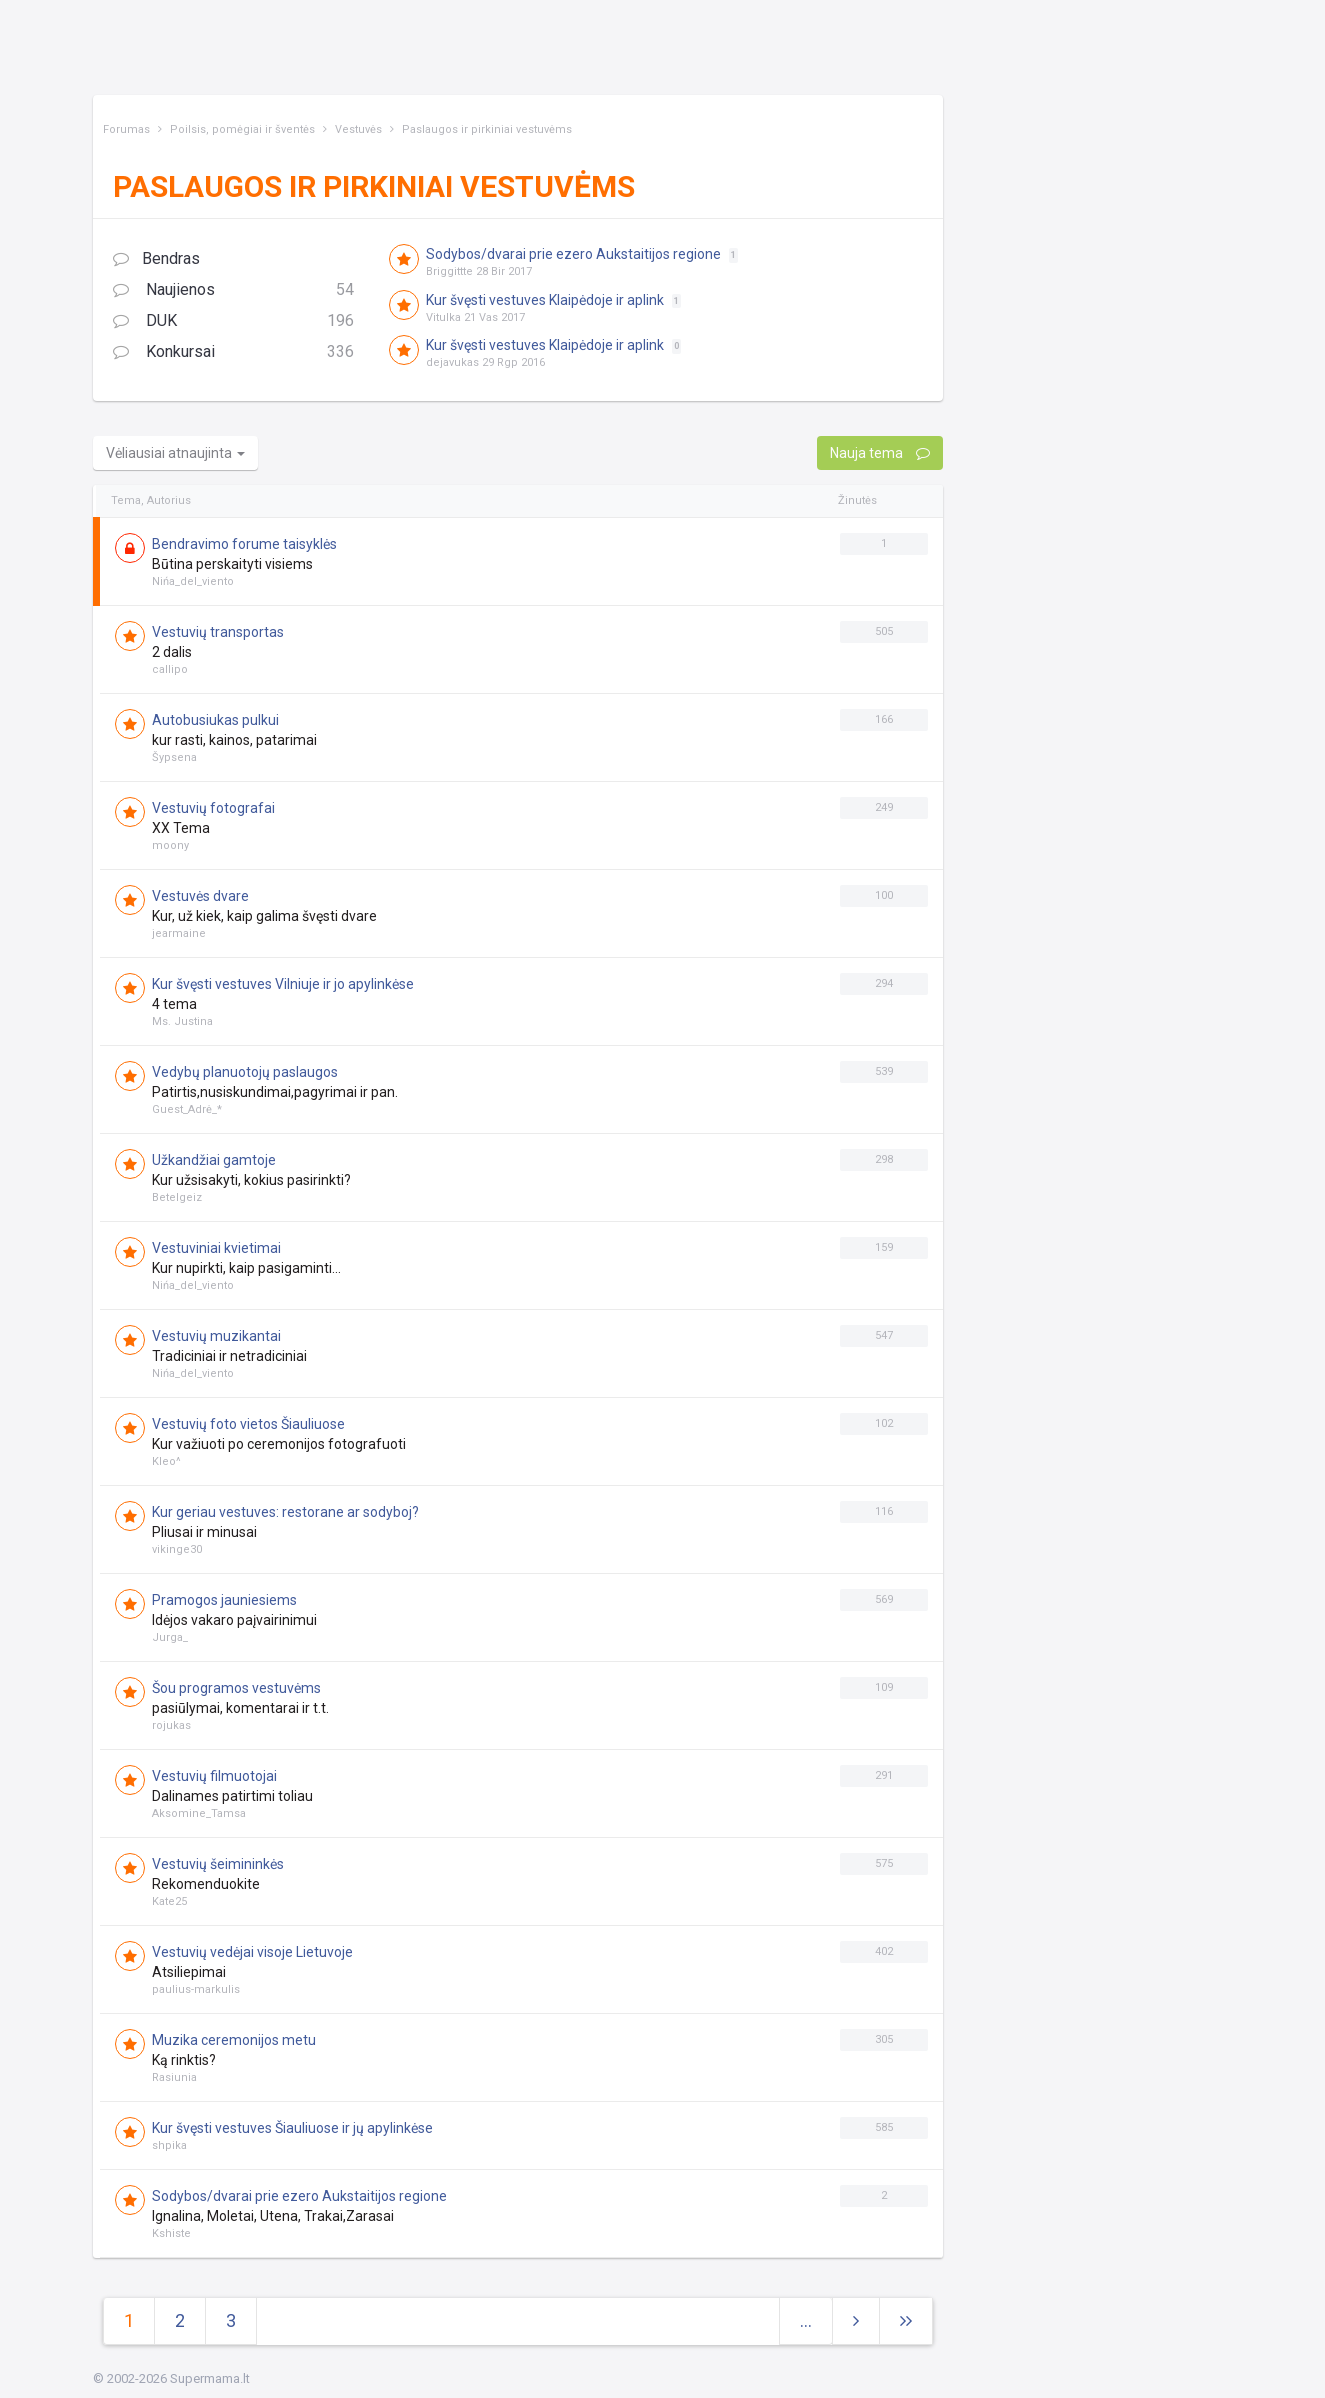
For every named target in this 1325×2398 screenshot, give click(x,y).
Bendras (156, 258)
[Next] (906, 2321)
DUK (234, 321)
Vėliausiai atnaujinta (175, 453)
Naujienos (234, 290)
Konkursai (234, 352)
